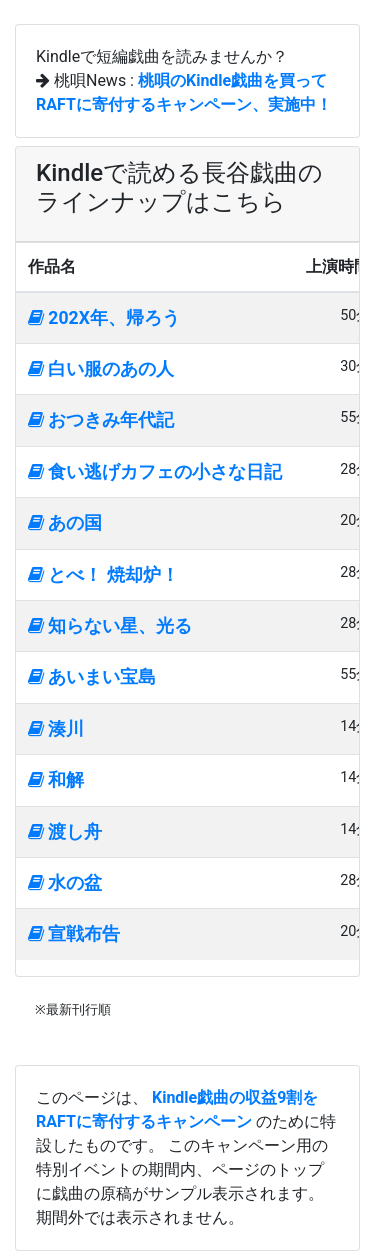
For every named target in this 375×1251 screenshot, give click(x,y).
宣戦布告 (74, 934)
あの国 (65, 523)
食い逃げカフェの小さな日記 (155, 472)
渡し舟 (65, 832)
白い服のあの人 (101, 369)
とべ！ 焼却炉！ (103, 575)
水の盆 (65, 883)
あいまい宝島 (92, 677)
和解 (56, 780)
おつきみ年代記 (101, 420)
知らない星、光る (110, 626)
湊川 (56, 729)
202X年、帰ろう (104, 318)
